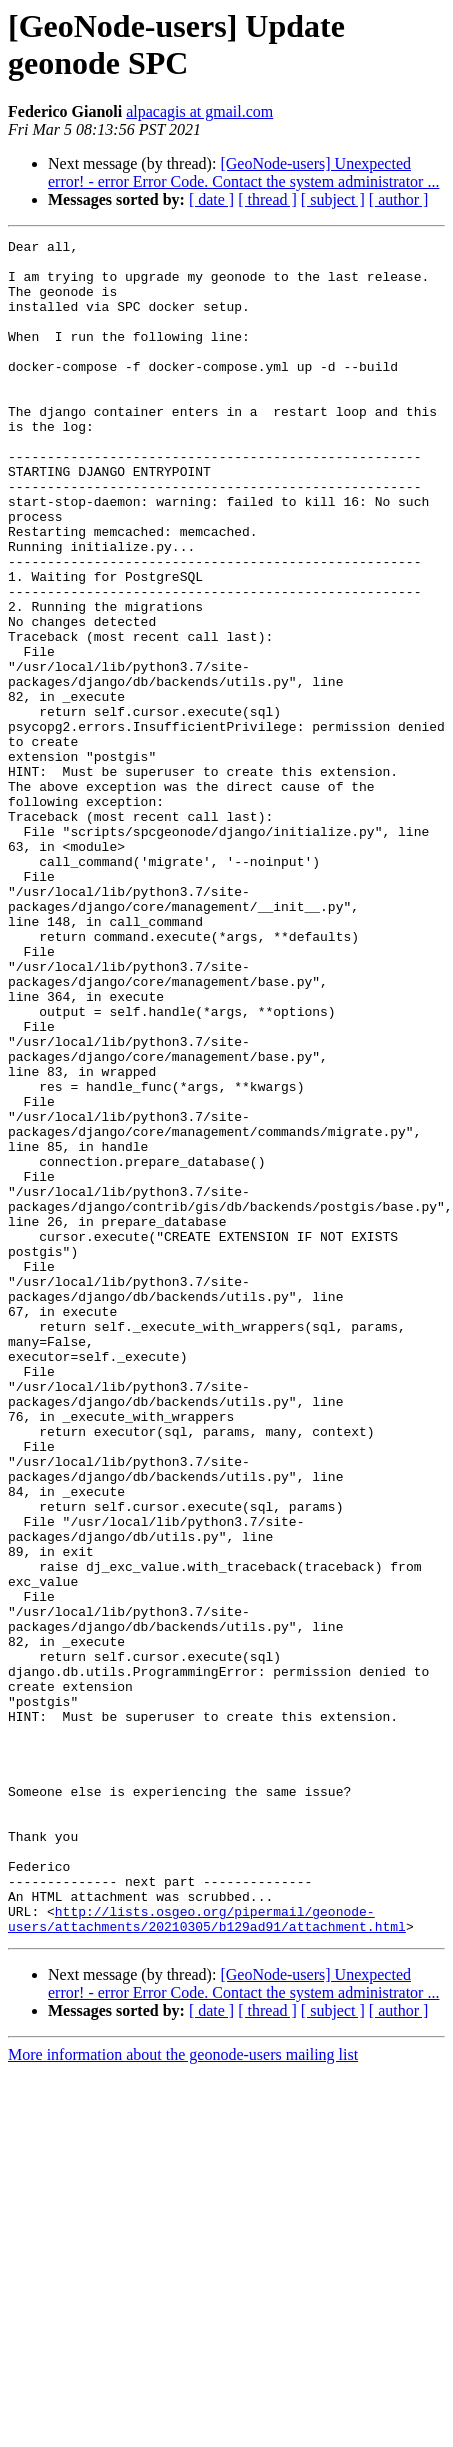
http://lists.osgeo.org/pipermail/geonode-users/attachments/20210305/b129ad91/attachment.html (207, 2256)
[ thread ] (267, 199)
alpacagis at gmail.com (199, 111)
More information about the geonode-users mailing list (183, 2393)
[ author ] (399, 199)
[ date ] (211, 199)
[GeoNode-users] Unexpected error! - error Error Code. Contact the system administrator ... (243, 172)
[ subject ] (333, 199)
